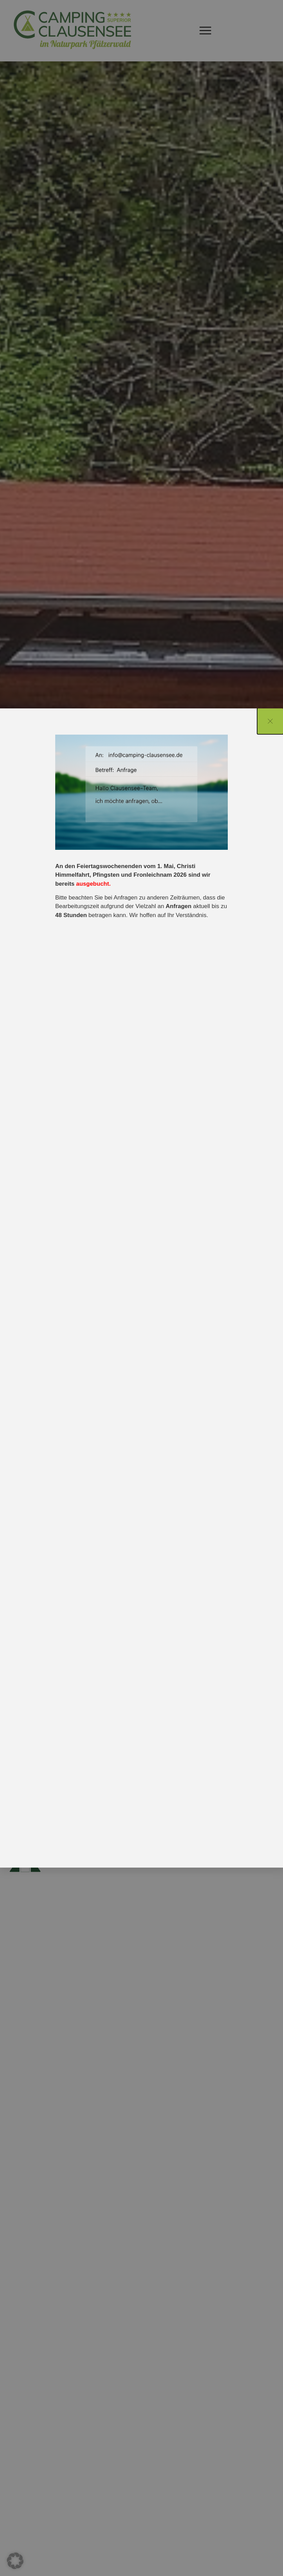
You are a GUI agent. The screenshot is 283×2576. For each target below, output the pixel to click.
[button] (15, 2561)
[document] (141, 1288)
